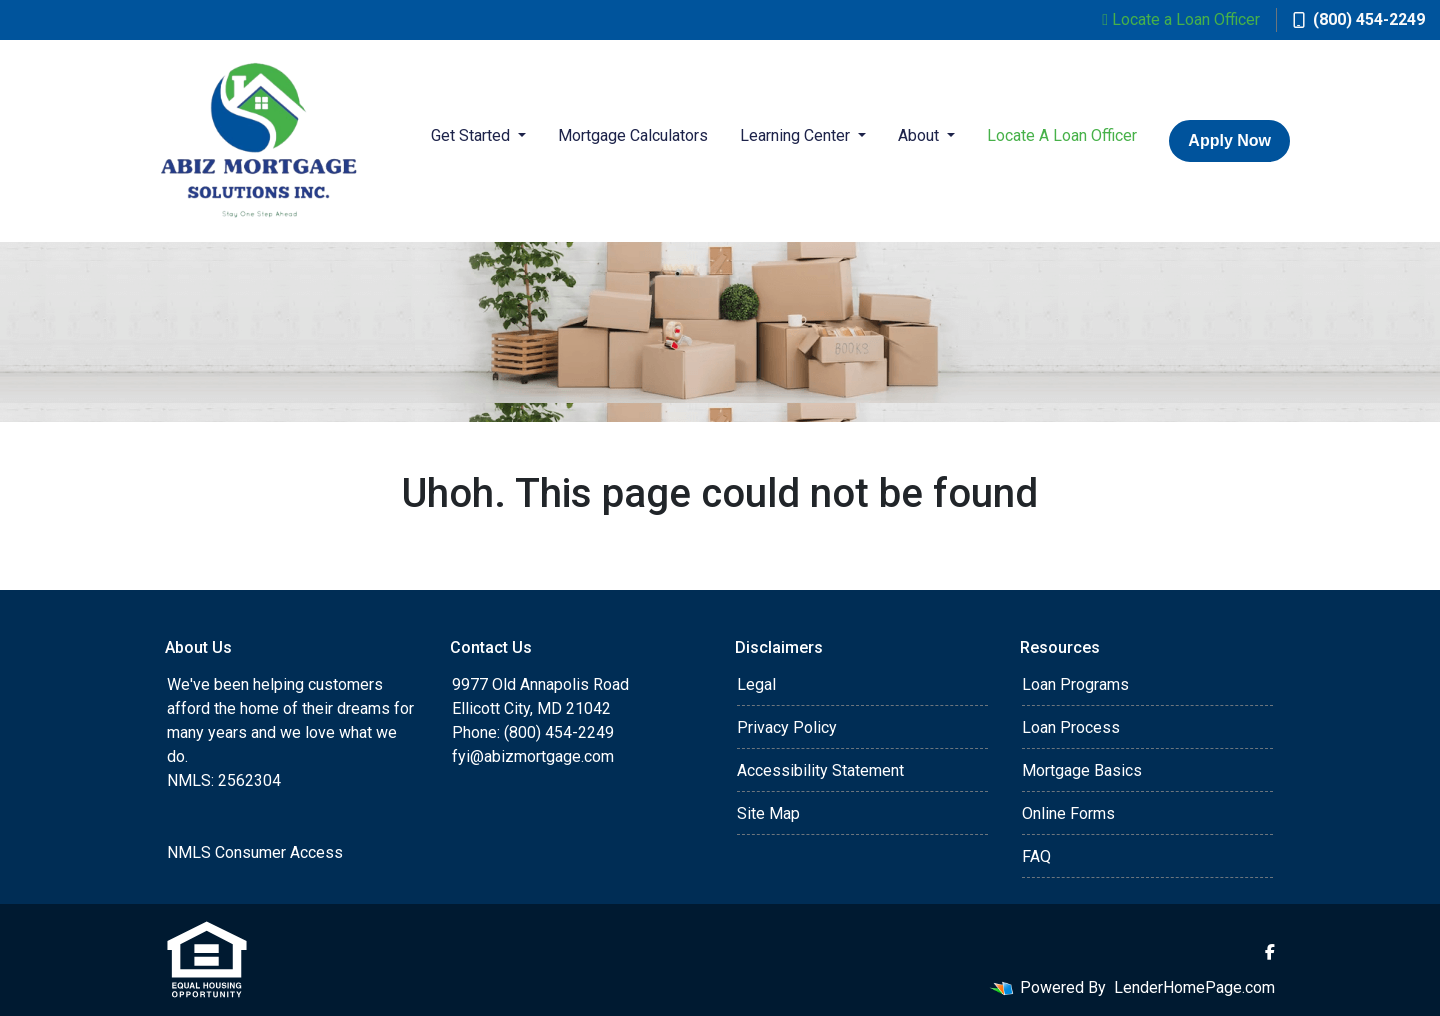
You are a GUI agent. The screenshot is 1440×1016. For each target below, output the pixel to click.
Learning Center (797, 135)
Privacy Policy (787, 727)
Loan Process (1071, 727)
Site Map (768, 813)
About (920, 135)
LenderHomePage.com (1194, 987)
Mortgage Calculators (633, 135)
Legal (756, 684)
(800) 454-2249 (1359, 19)
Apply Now (1229, 140)
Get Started (472, 135)
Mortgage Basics (1082, 770)
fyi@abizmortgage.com (533, 756)
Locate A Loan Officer (1062, 135)
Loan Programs (1075, 684)
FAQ (1036, 856)
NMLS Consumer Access (255, 852)
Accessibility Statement (820, 770)
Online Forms (1068, 813)
